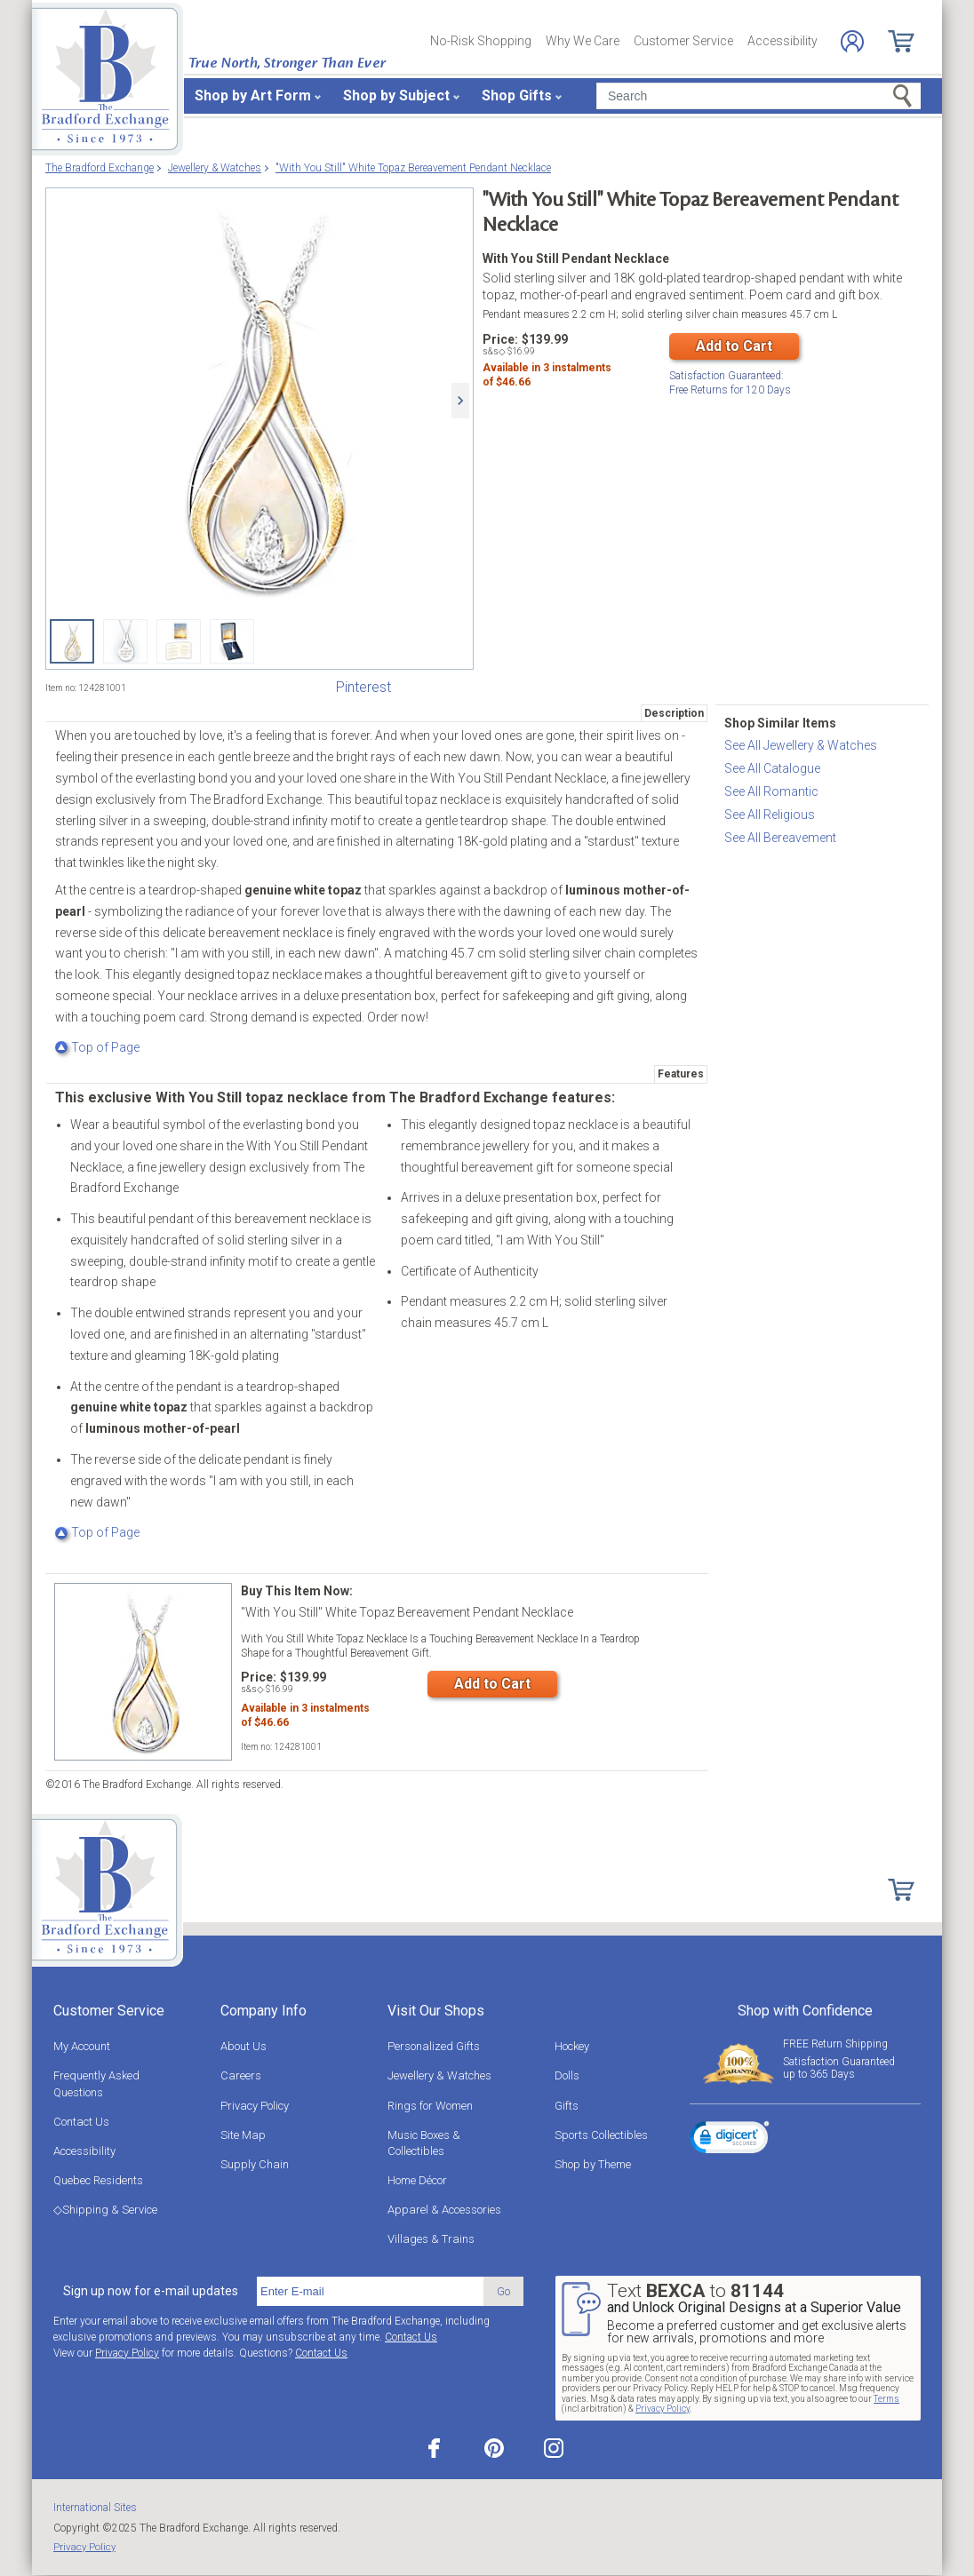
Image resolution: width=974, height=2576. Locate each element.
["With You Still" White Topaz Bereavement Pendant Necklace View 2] (125, 641)
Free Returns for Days (730, 382)
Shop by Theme (593, 2164)
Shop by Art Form (253, 95)
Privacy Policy (254, 2105)
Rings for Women (430, 2105)
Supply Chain (254, 2164)
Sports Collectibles (601, 2135)
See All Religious (769, 814)
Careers (240, 2075)
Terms (886, 2399)
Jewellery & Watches (439, 2075)
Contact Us (81, 2121)
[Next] (460, 400)
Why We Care (582, 41)
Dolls (567, 2075)
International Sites (95, 2507)
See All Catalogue (772, 768)
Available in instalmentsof (547, 377)
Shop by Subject (396, 95)
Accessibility (782, 41)
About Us (243, 2046)
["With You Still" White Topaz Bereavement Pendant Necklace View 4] (232, 641)
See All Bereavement (780, 838)
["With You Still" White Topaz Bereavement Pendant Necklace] (259, 400)
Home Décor (417, 2180)
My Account (81, 2046)
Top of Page (97, 1047)
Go (503, 2291)
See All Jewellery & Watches (800, 745)
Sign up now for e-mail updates (150, 2291)
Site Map (243, 2135)
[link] (730, 2139)
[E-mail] (370, 2292)
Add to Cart (734, 346)
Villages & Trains (431, 2239)
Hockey (572, 2046)
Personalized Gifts (433, 2046)
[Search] (758, 96)
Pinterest (363, 687)
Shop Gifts (517, 95)
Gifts (567, 2105)
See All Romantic (771, 791)
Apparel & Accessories (444, 2209)
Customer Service (683, 41)
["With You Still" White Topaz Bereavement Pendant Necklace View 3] (178, 641)
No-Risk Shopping (480, 41)
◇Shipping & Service (105, 2209)
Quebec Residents (98, 2180)
